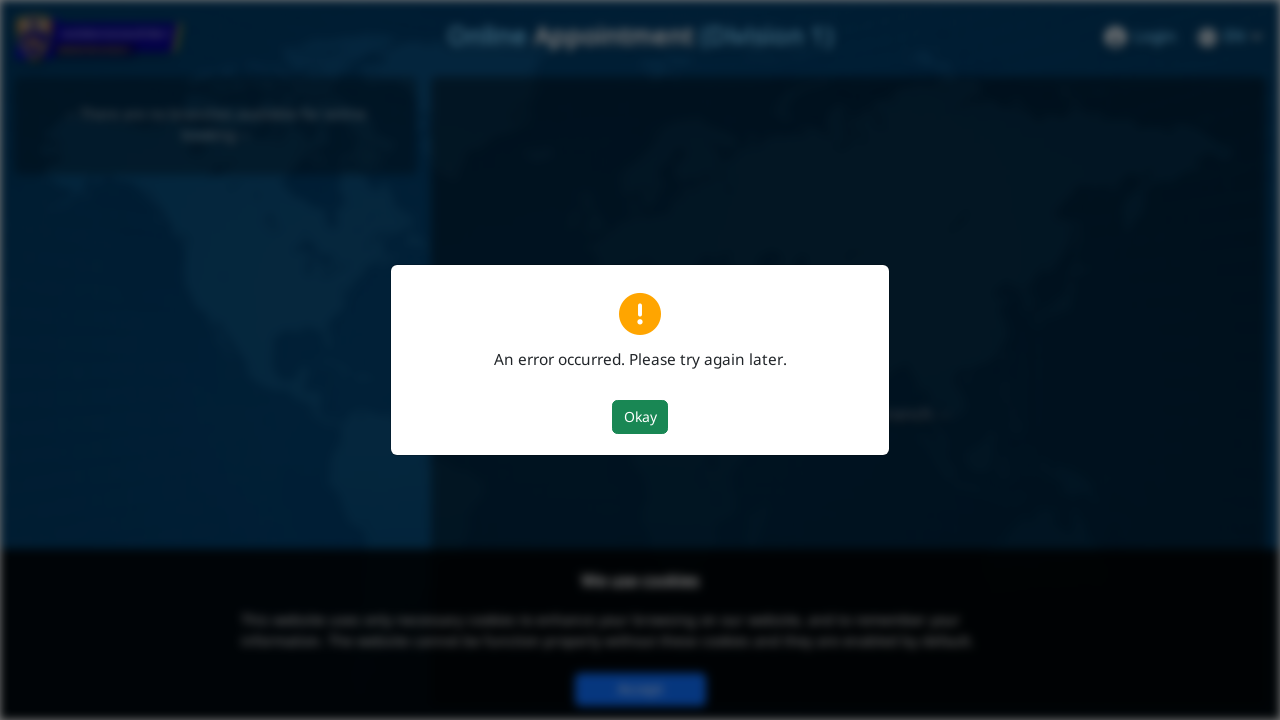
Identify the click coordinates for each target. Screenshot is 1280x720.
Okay (640, 417)
